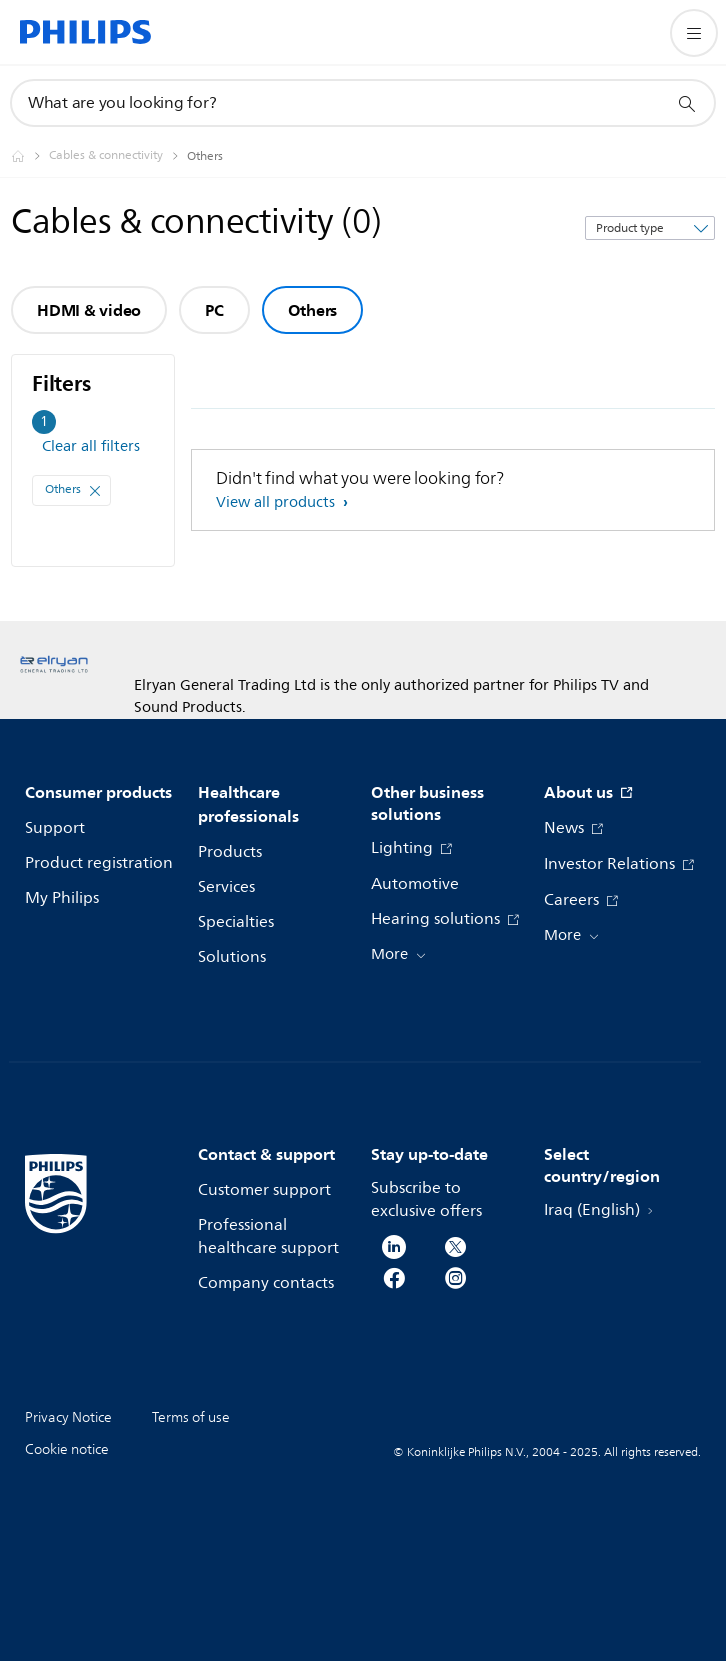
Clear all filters (91, 446)
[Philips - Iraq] (30, 156)
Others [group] (313, 310)
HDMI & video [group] (89, 310)
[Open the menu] (694, 33)
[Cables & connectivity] (118, 156)
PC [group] (214, 310)
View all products (277, 502)
